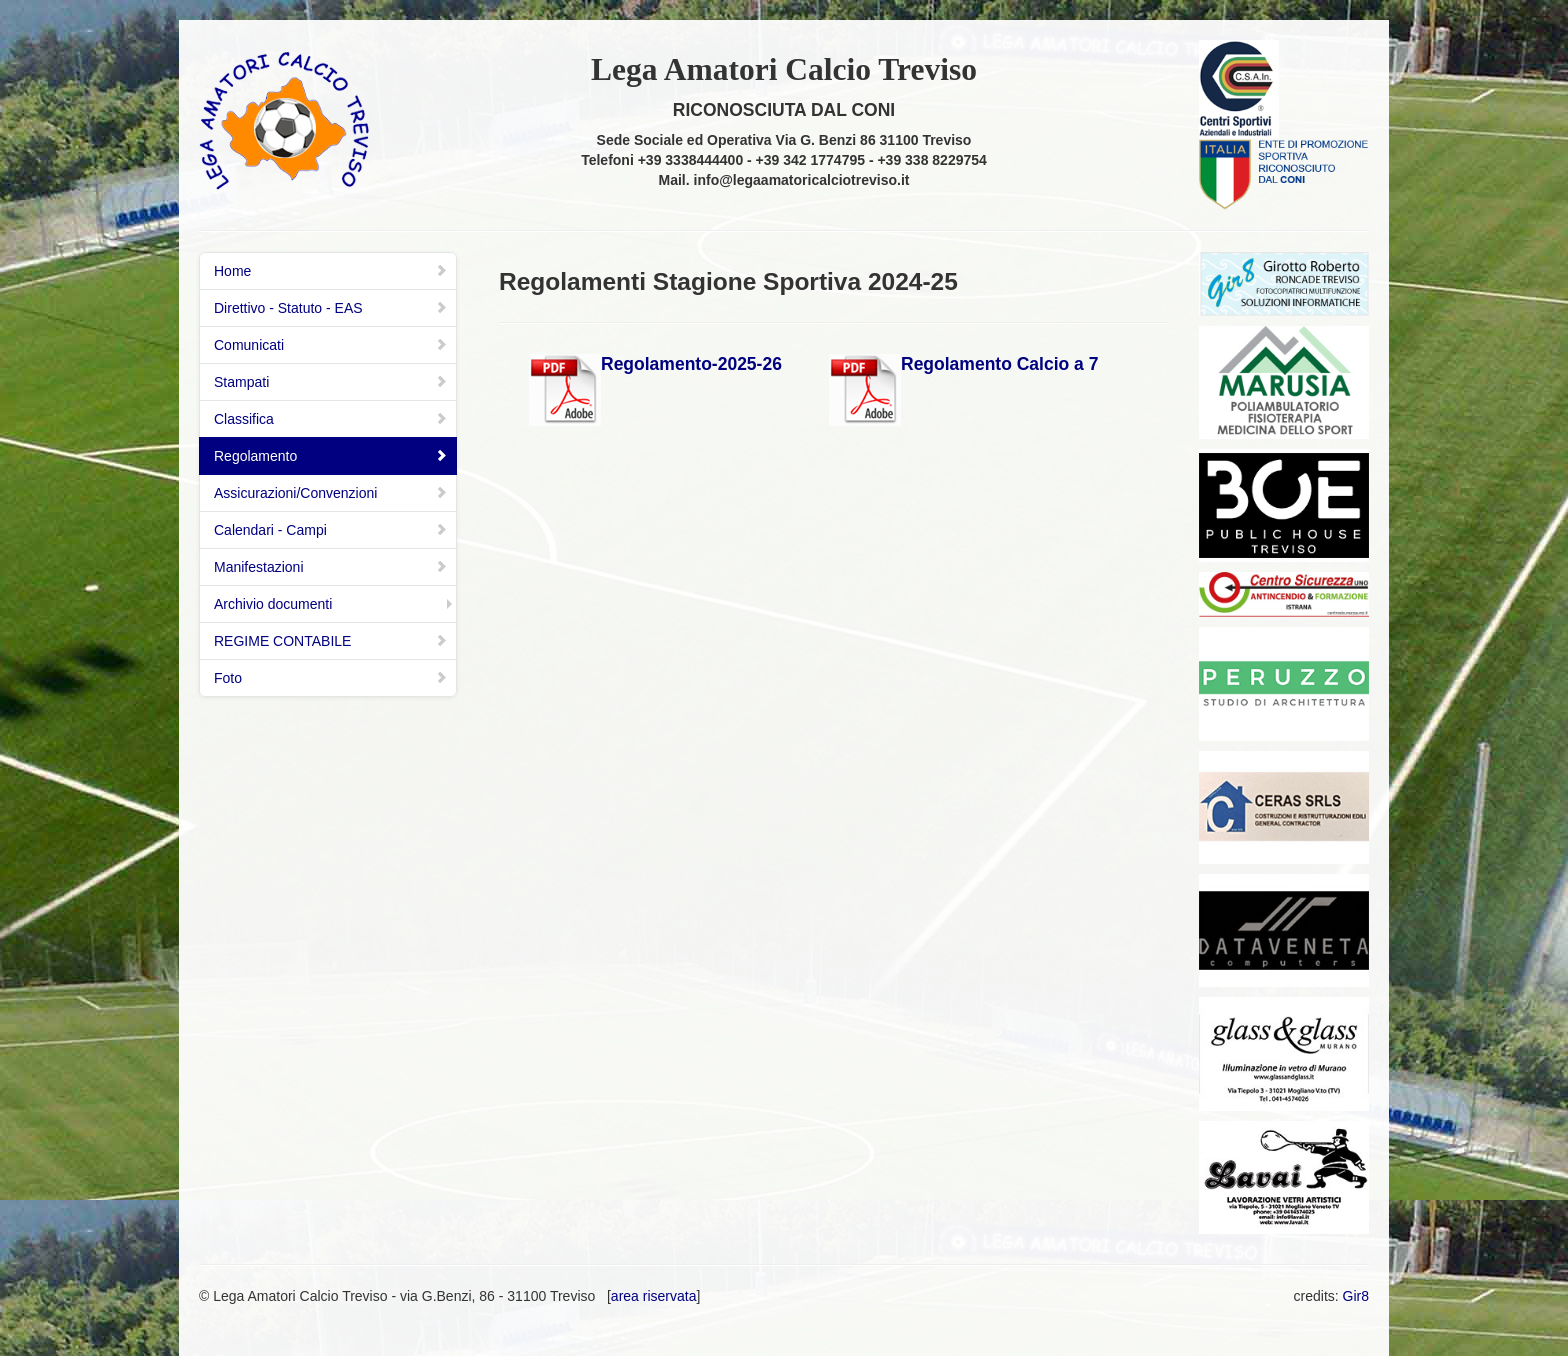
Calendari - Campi (331, 530)
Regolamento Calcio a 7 (999, 364)
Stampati (331, 382)
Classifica (331, 419)
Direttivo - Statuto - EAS (331, 308)
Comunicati (331, 345)
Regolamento (331, 456)
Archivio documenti (273, 604)
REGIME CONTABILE (331, 641)
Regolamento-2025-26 (691, 364)
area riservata (654, 1296)
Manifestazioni (331, 567)
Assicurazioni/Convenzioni (331, 493)
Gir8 (1356, 1296)
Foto (331, 678)
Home (331, 271)
